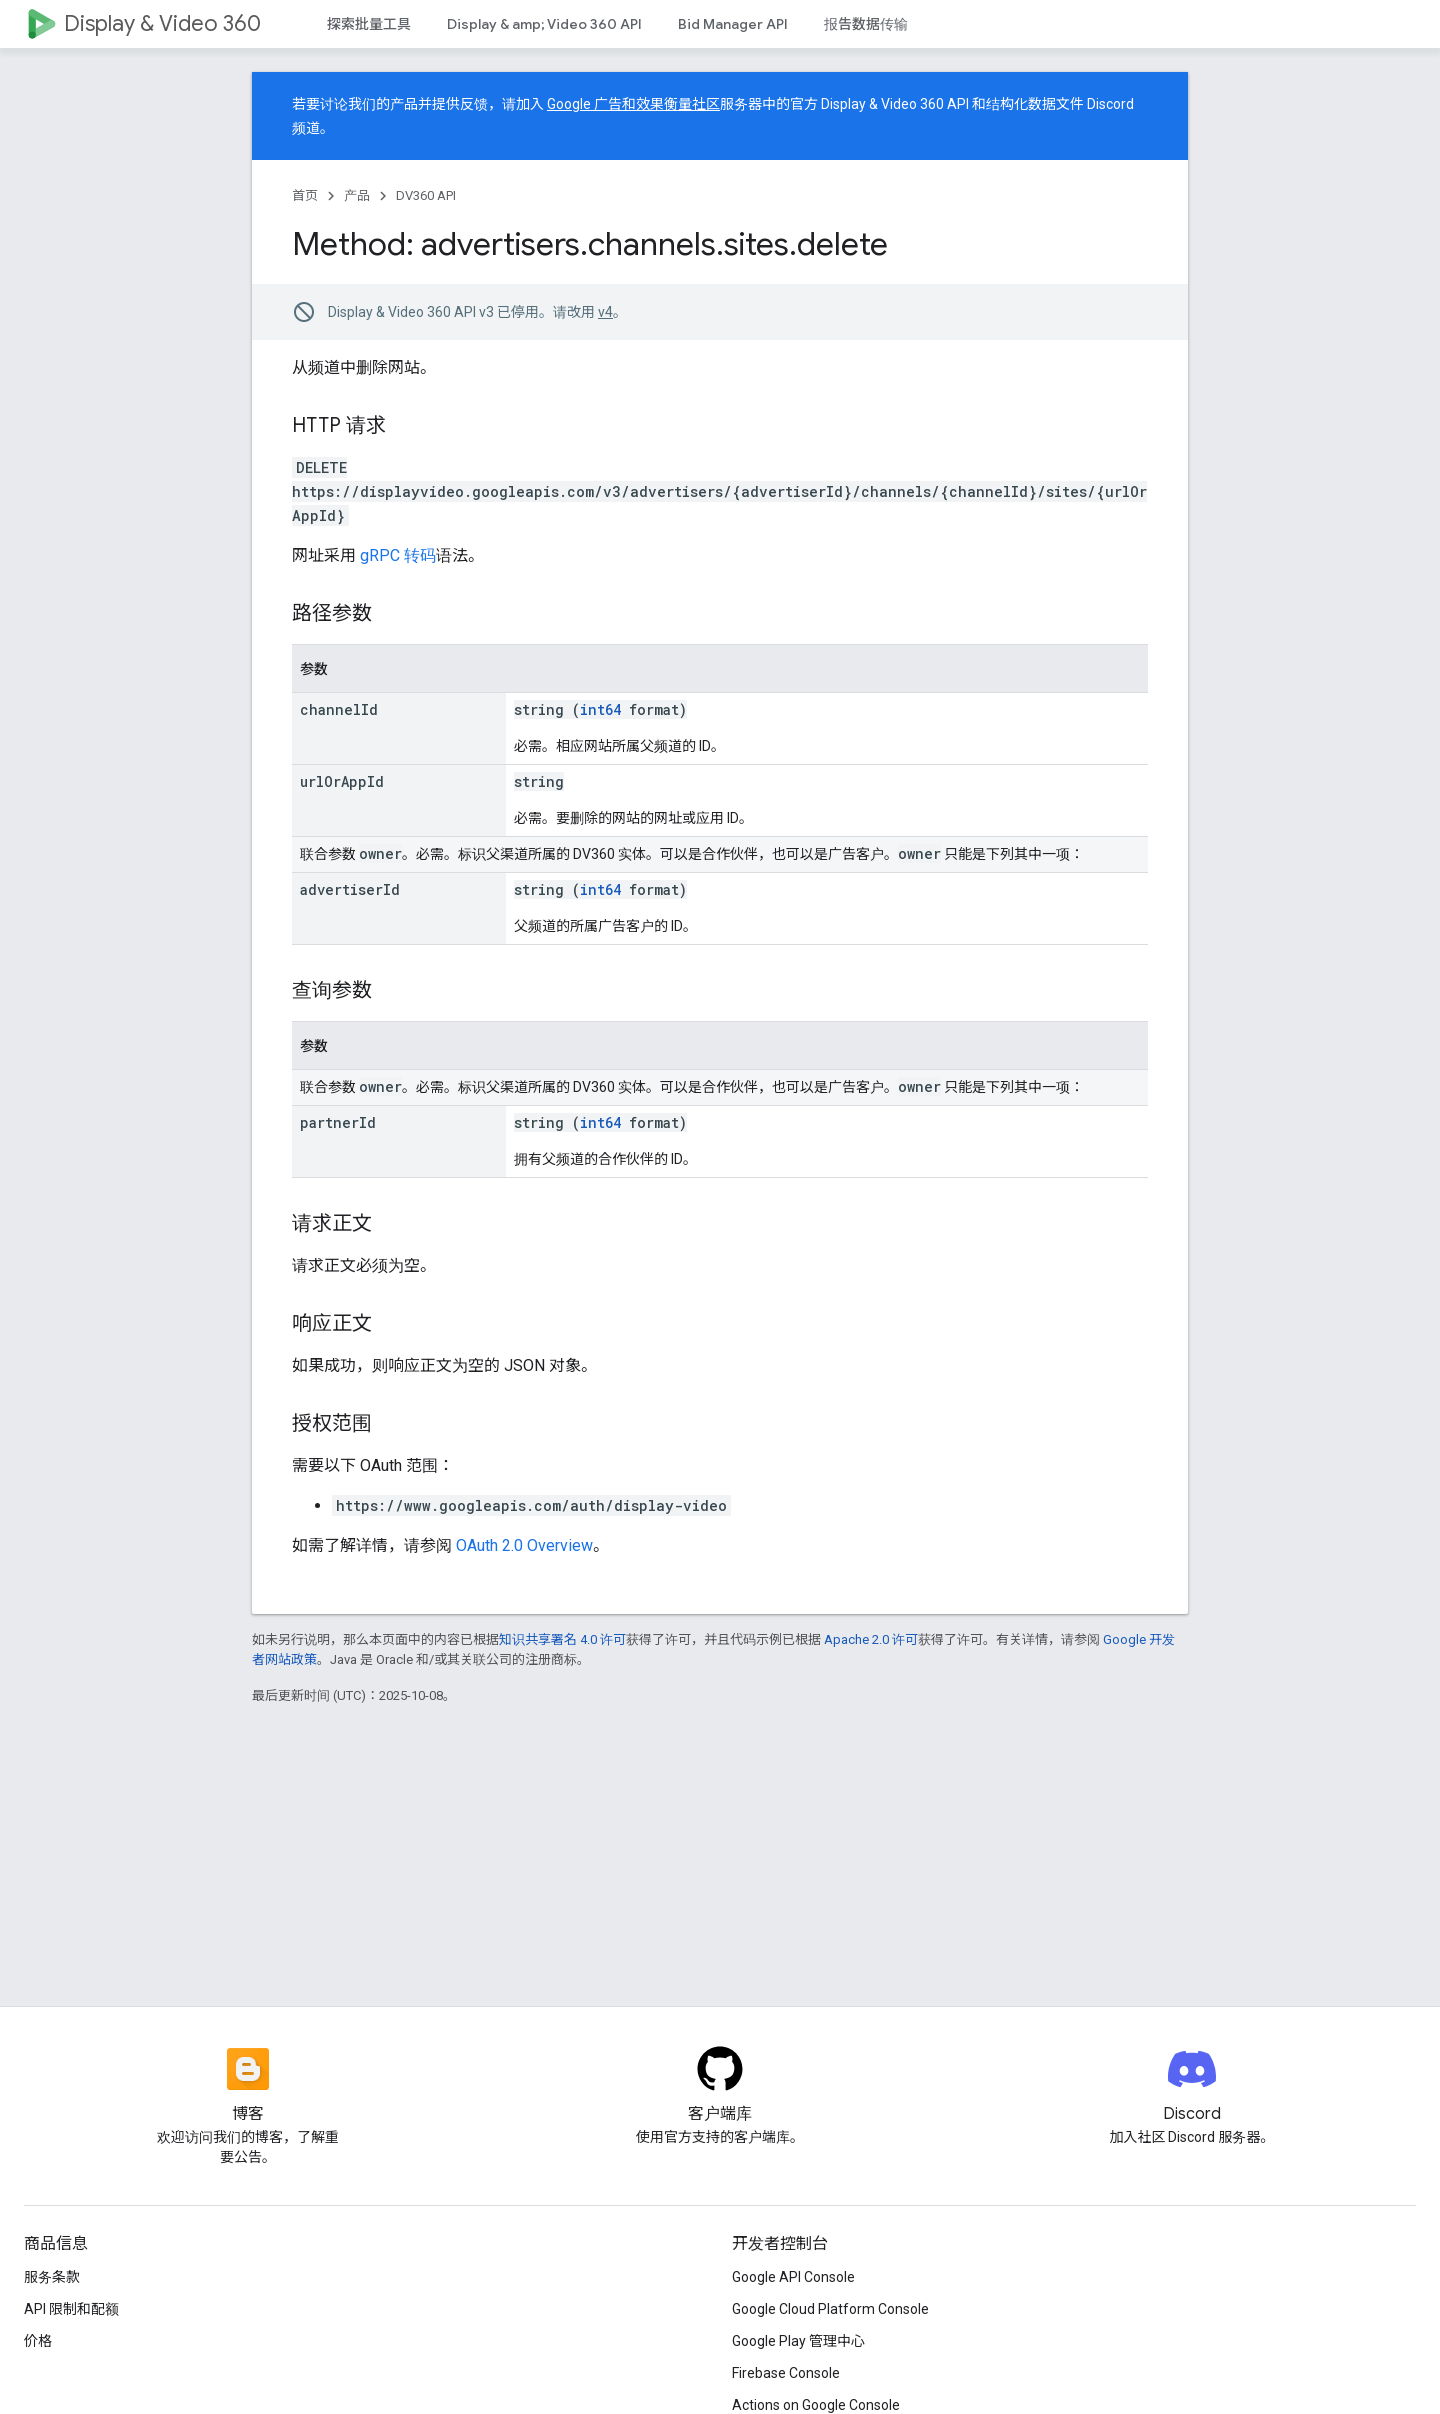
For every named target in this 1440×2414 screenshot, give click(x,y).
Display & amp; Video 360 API (544, 24)
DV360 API (426, 195)
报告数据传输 (866, 24)
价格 (38, 2341)
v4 (605, 312)
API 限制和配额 (71, 2309)
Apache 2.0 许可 (871, 1639)
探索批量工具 (369, 24)
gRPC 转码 (398, 555)
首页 (305, 195)
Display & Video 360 (162, 23)
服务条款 (52, 2277)
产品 (357, 195)
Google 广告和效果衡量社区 (633, 104)
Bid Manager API (733, 24)
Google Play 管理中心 (798, 2341)
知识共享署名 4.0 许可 (562, 1639)
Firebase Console (786, 2373)
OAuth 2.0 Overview (524, 1545)
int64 (600, 709)
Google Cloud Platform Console (830, 2309)
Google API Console (793, 2277)
